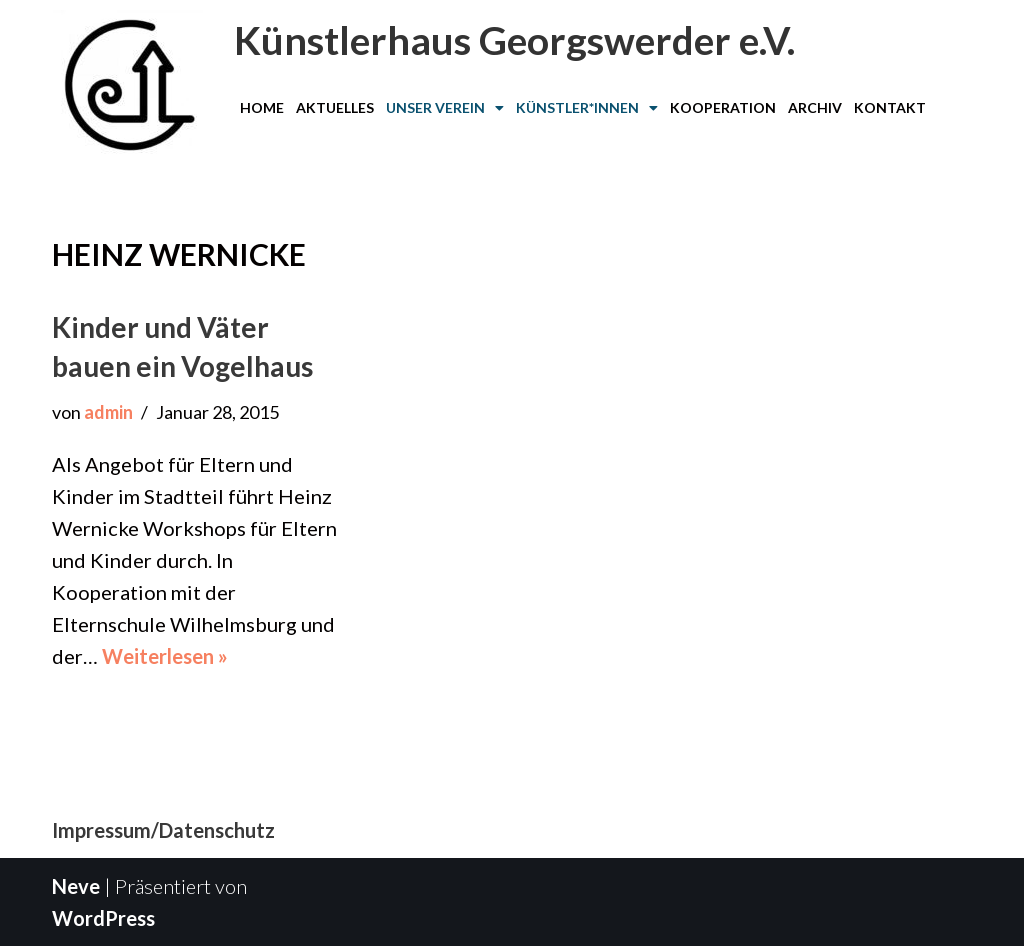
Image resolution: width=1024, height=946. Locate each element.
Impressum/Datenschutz (163, 830)
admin (108, 412)
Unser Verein (445, 107)
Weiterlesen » (165, 656)
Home (262, 107)
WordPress (103, 918)
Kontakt (890, 107)
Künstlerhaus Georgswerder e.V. (514, 40)
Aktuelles (335, 107)
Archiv (815, 107)
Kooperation (723, 107)
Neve (76, 886)
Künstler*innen (587, 107)
